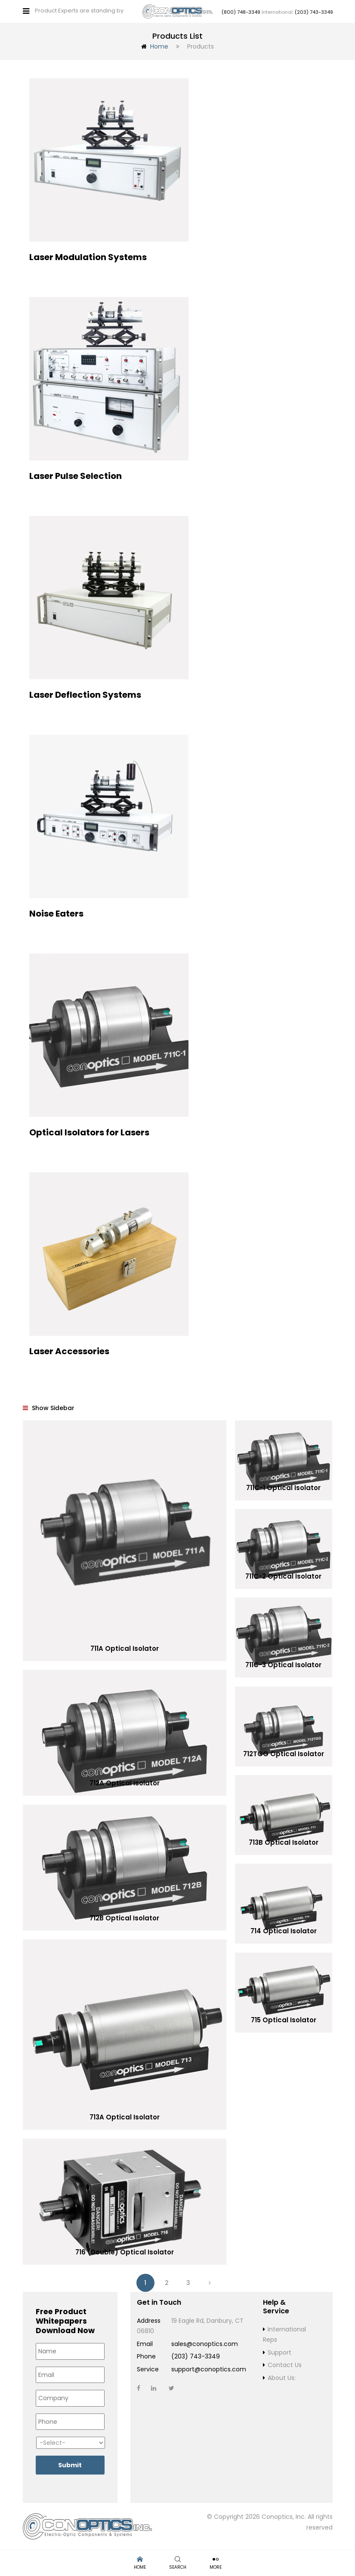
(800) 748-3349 (241, 12)
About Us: (282, 2377)
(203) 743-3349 (314, 12)
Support (279, 2352)
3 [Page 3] (188, 2282)
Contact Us (285, 2364)
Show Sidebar (48, 1407)
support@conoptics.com (208, 2368)
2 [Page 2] (167, 2282)
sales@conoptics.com (204, 2343)
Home (159, 46)
